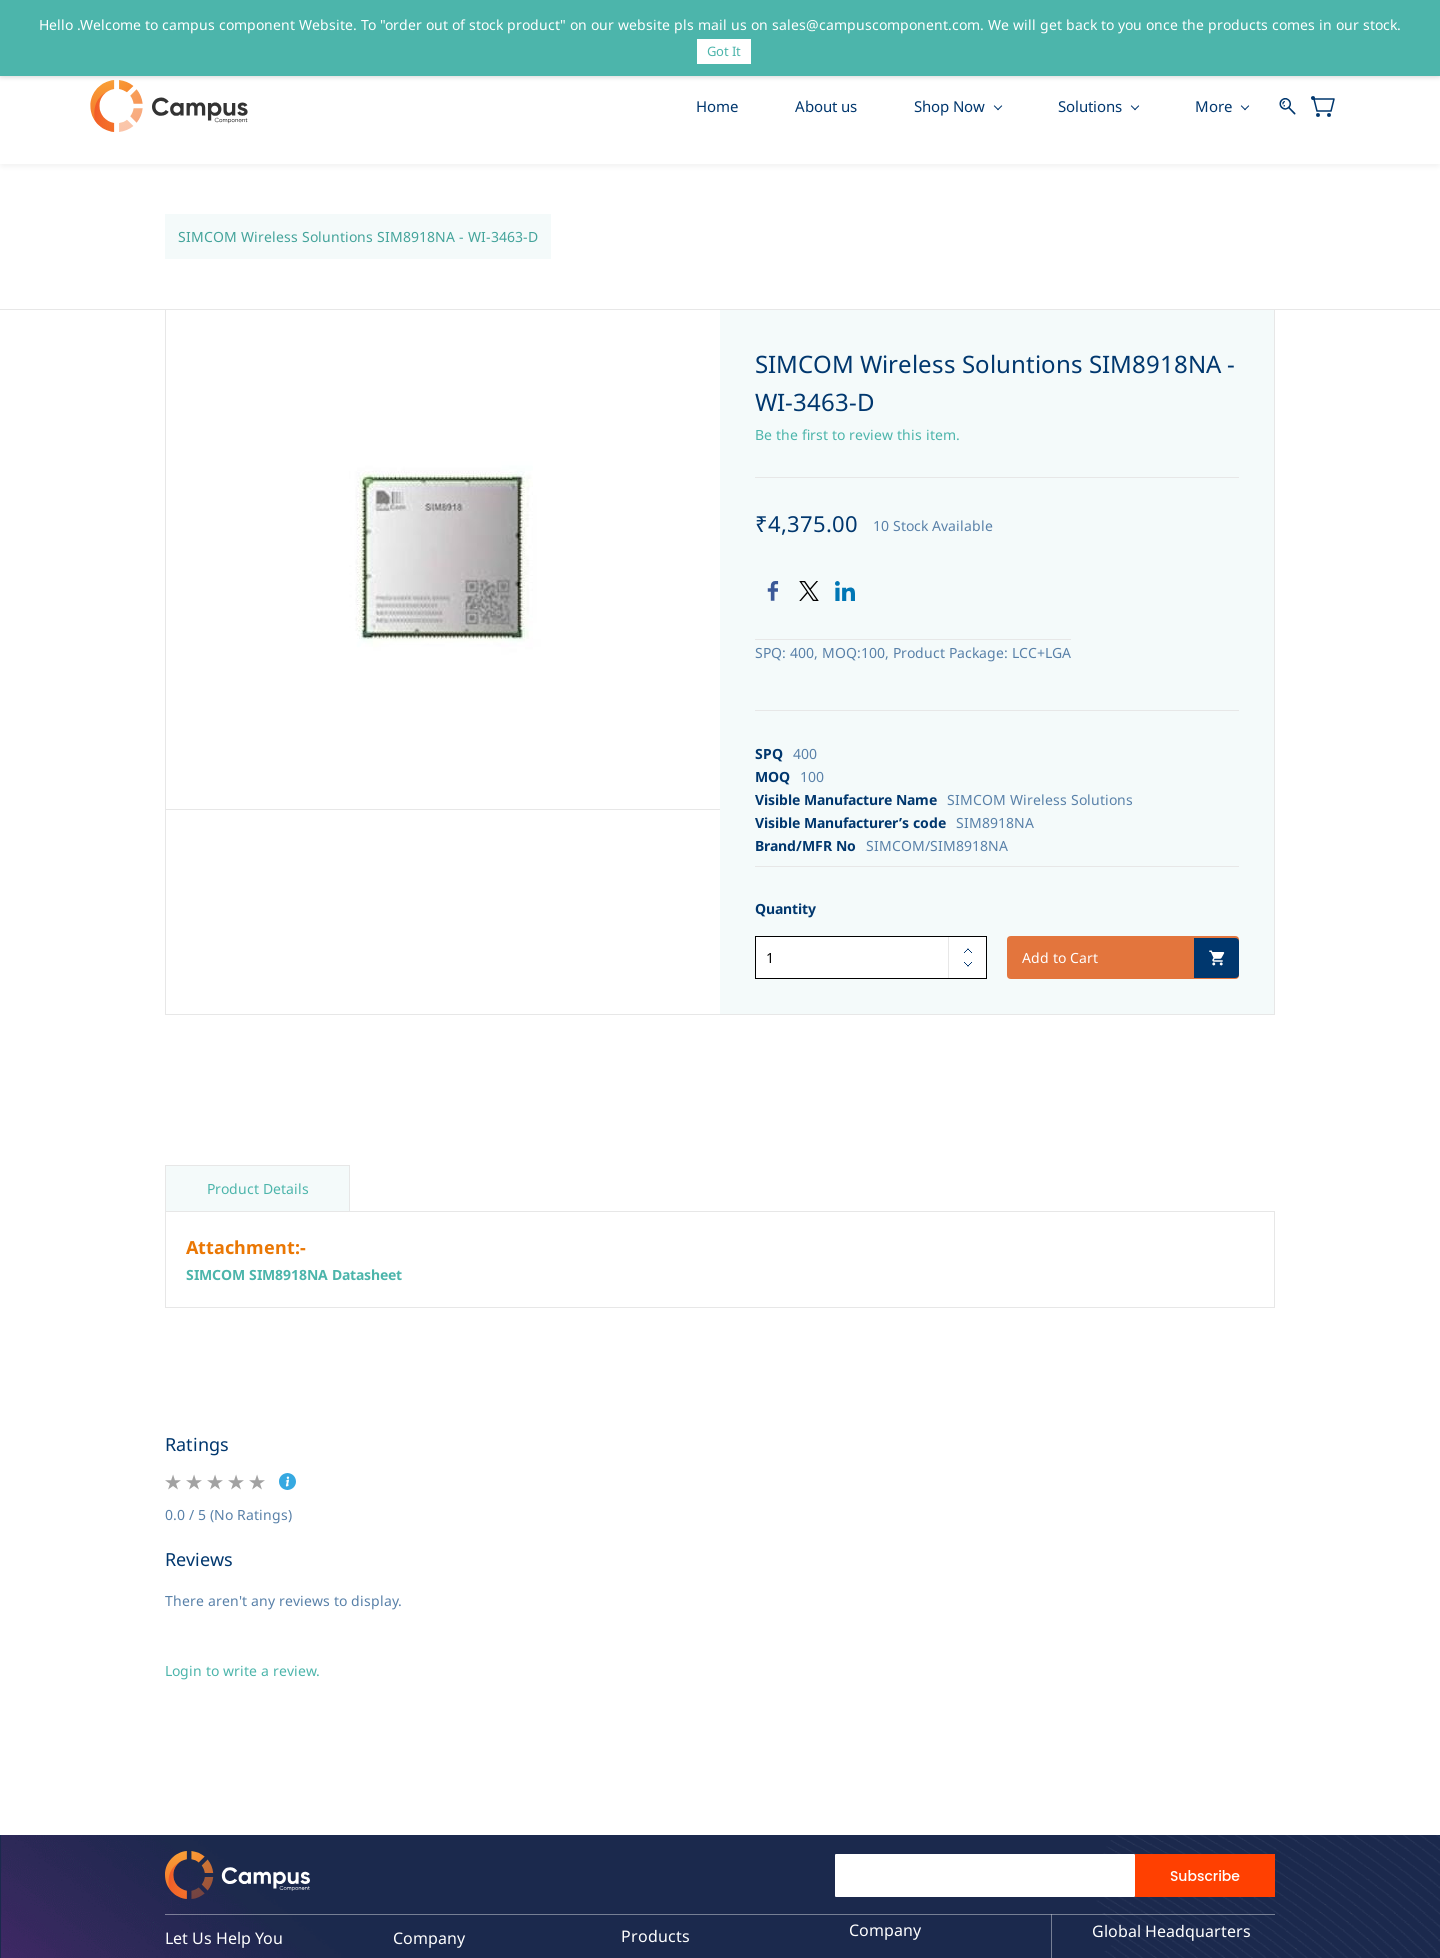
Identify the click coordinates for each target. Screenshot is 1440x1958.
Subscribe (1205, 1878)
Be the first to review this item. (857, 435)
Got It (724, 51)
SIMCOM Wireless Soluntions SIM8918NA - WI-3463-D (358, 237)
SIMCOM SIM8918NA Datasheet (294, 1276)
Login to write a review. (242, 1672)
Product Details (258, 1190)
